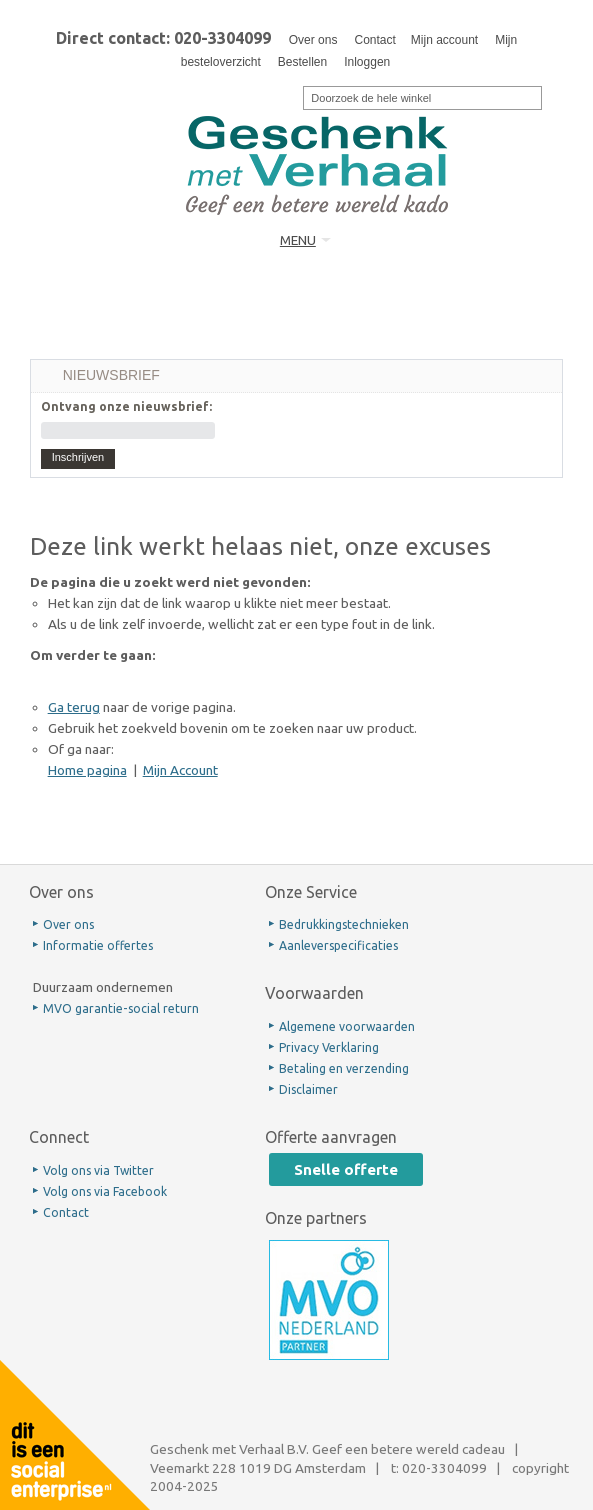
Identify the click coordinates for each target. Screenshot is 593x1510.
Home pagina (87, 770)
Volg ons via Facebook (105, 1191)
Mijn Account (180, 770)
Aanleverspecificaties (338, 945)
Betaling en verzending (344, 1068)
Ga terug (74, 707)
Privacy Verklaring (329, 1047)
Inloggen (367, 62)
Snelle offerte (346, 1169)
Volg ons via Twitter (98, 1170)
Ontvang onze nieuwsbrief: (126, 406)
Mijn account (444, 40)
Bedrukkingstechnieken (344, 924)
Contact (374, 40)
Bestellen (302, 62)
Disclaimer (308, 1089)
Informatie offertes (98, 945)
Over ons (313, 40)
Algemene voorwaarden (347, 1026)
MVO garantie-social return (121, 1008)
